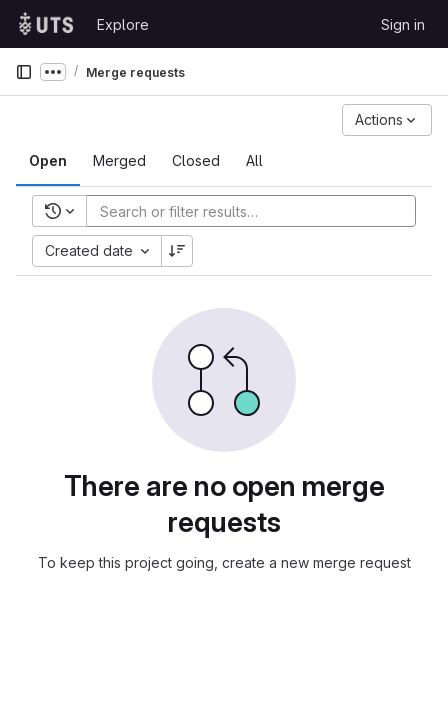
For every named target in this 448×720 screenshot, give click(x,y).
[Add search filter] (257, 211)
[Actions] (387, 120)
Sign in (403, 24)
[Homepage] (46, 24)
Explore (123, 24)
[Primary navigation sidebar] (24, 72)
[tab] (48, 161)
